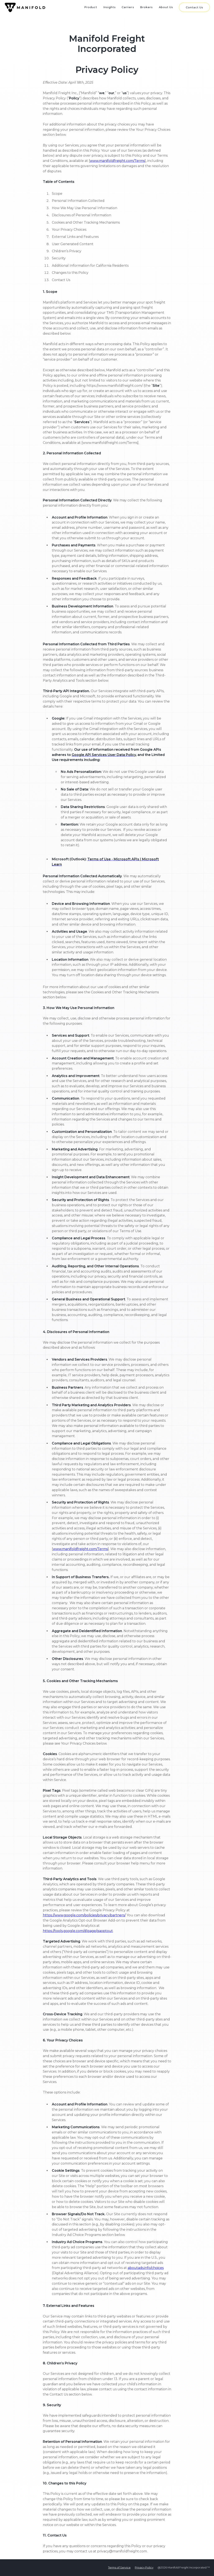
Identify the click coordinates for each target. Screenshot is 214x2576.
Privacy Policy (144, 2567)
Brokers (146, 7)
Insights (109, 7)
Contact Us (194, 7)
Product (90, 7)
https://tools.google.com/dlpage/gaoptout (78, 1931)
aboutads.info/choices (146, 2268)
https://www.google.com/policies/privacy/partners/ (84, 1915)
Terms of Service (119, 2567)
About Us (166, 7)
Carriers (128, 7)
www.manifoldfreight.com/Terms (117, 161)
